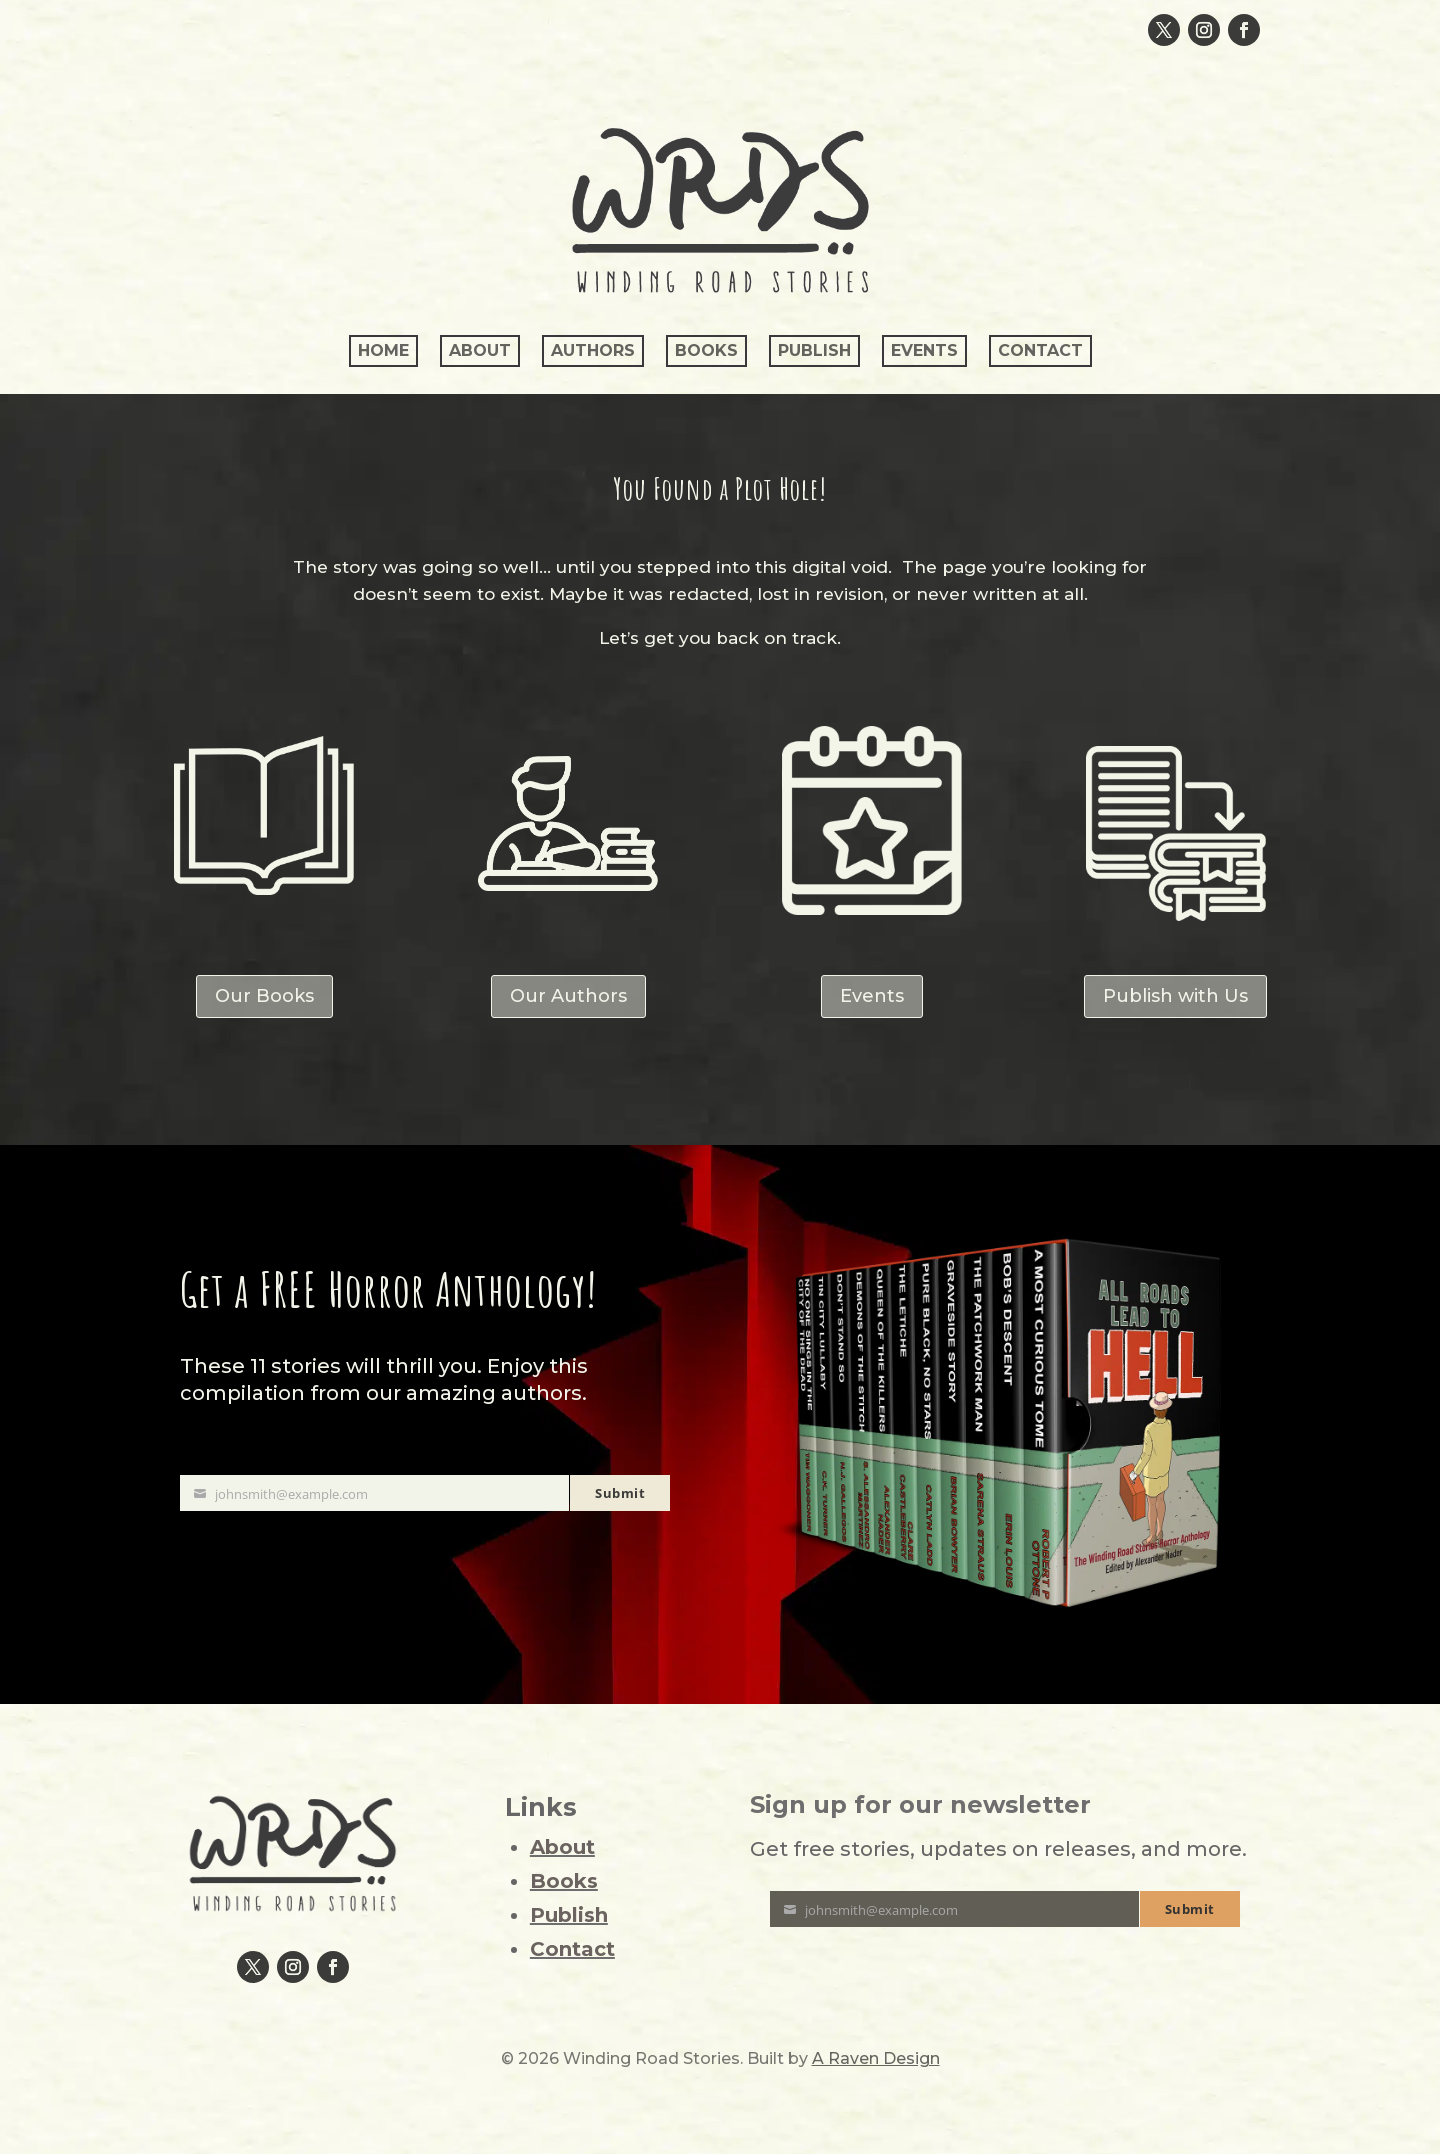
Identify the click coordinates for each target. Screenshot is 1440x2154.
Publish (814, 350)
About (480, 350)
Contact (1040, 350)
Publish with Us (1175, 996)
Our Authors (568, 996)
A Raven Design (876, 2058)
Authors (593, 350)
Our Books (264, 996)
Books (706, 350)
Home (383, 350)
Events (924, 350)
